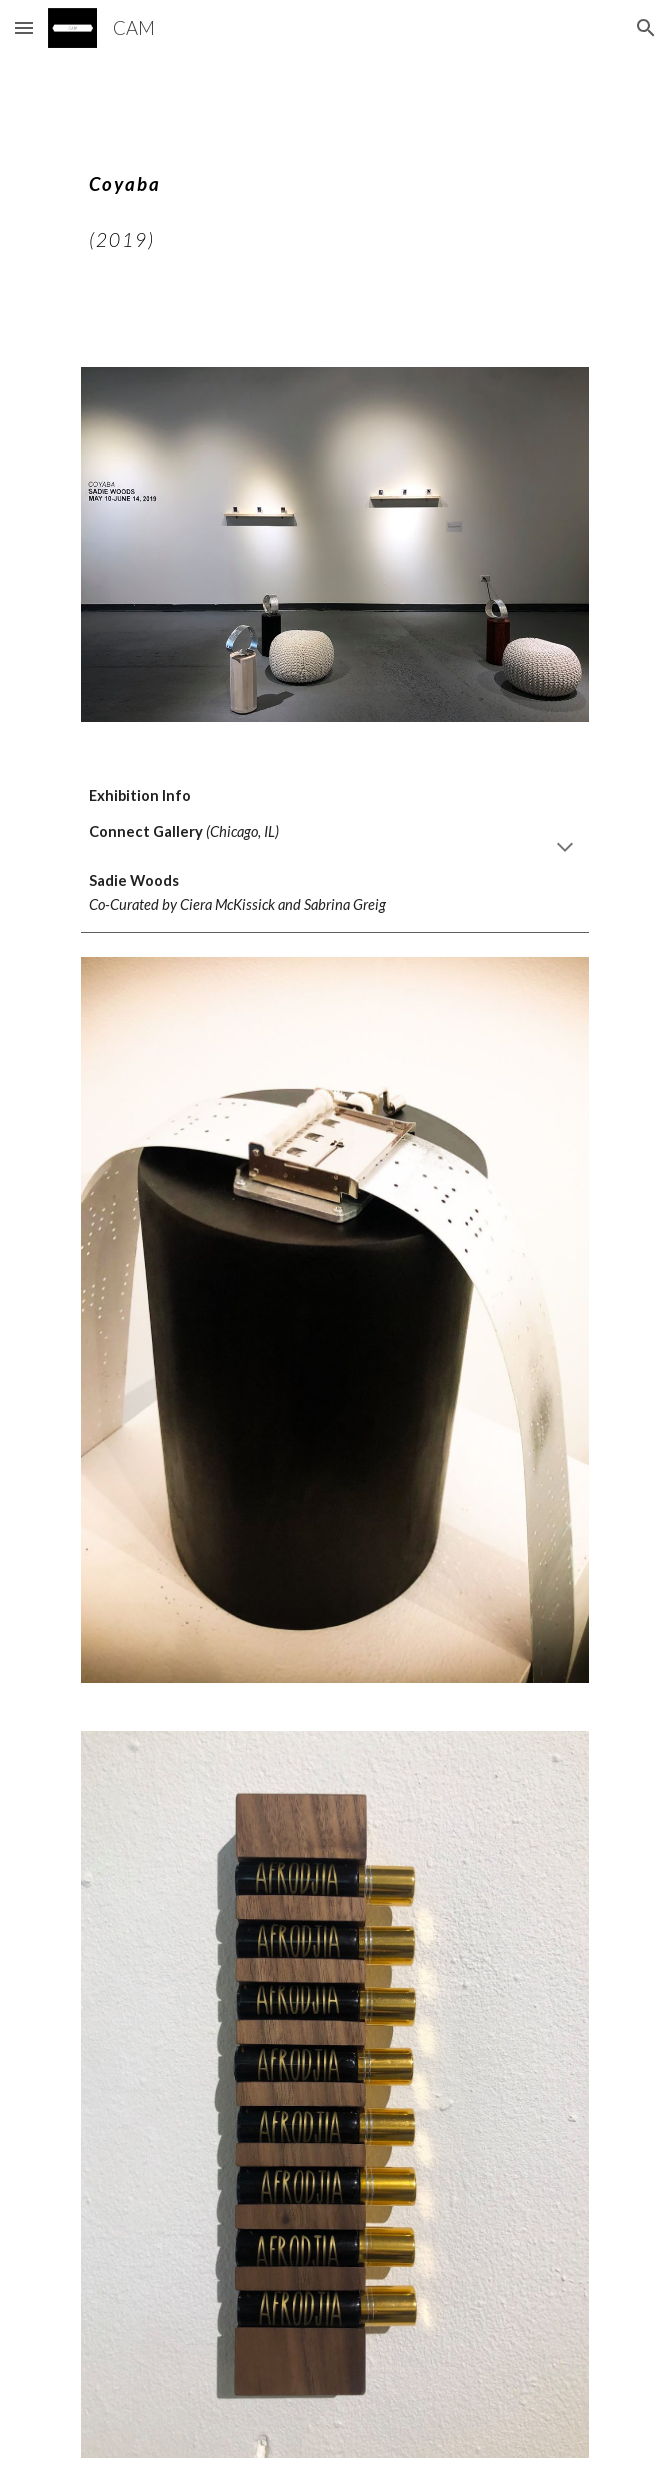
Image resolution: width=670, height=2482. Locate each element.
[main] (334, 199)
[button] (24, 27)
